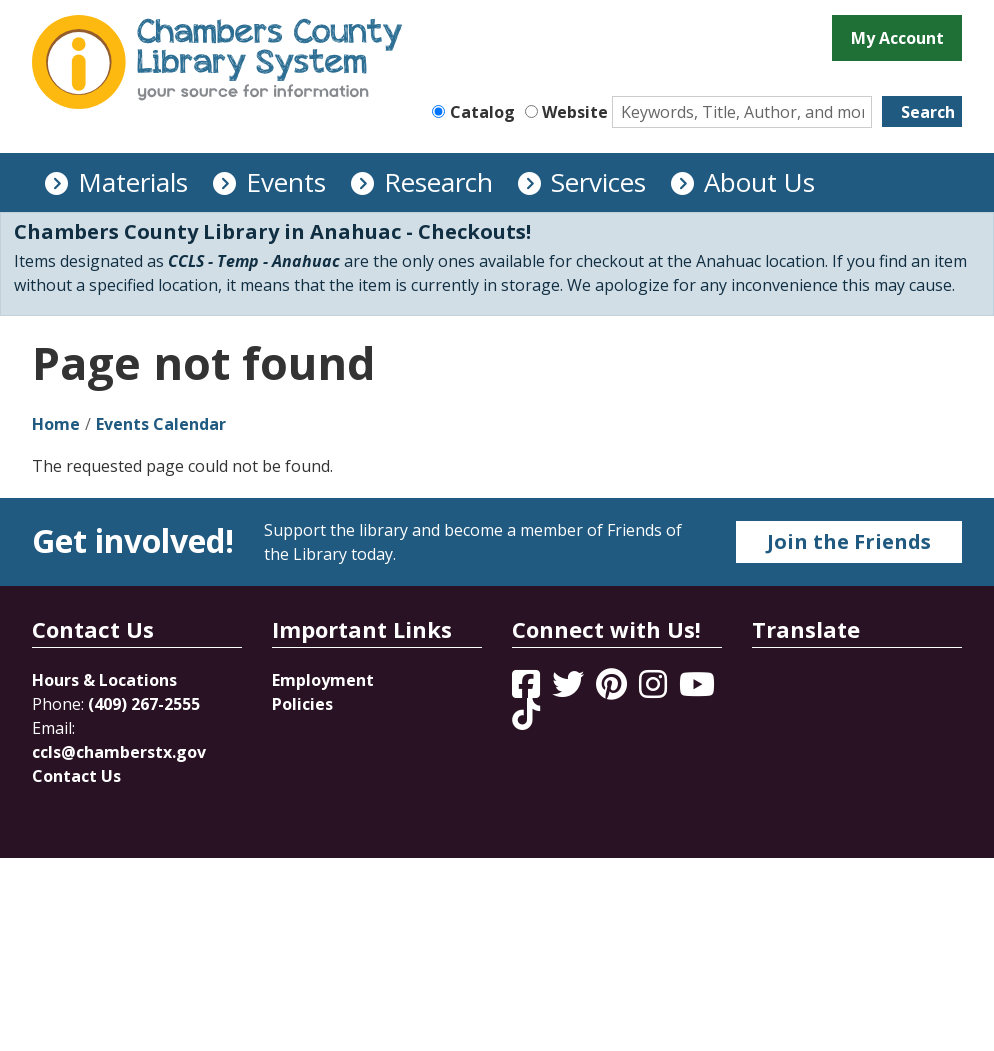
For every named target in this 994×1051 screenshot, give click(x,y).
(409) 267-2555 (144, 704)
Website (575, 112)
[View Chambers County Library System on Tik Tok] (526, 714)
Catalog (482, 112)
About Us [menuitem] (759, 182)
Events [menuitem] (286, 182)
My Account (897, 38)
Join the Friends (849, 541)
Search (928, 112)
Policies (302, 704)
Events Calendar (161, 424)
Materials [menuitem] (133, 182)
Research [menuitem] (438, 182)
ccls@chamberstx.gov (119, 752)
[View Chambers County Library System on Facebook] (528, 690)
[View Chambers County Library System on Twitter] (570, 690)
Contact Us (76, 776)
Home (56, 424)
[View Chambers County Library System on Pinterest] (613, 690)
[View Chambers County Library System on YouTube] (697, 690)
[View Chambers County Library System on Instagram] (655, 690)
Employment (323, 680)
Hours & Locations (104, 680)
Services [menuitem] (598, 182)
